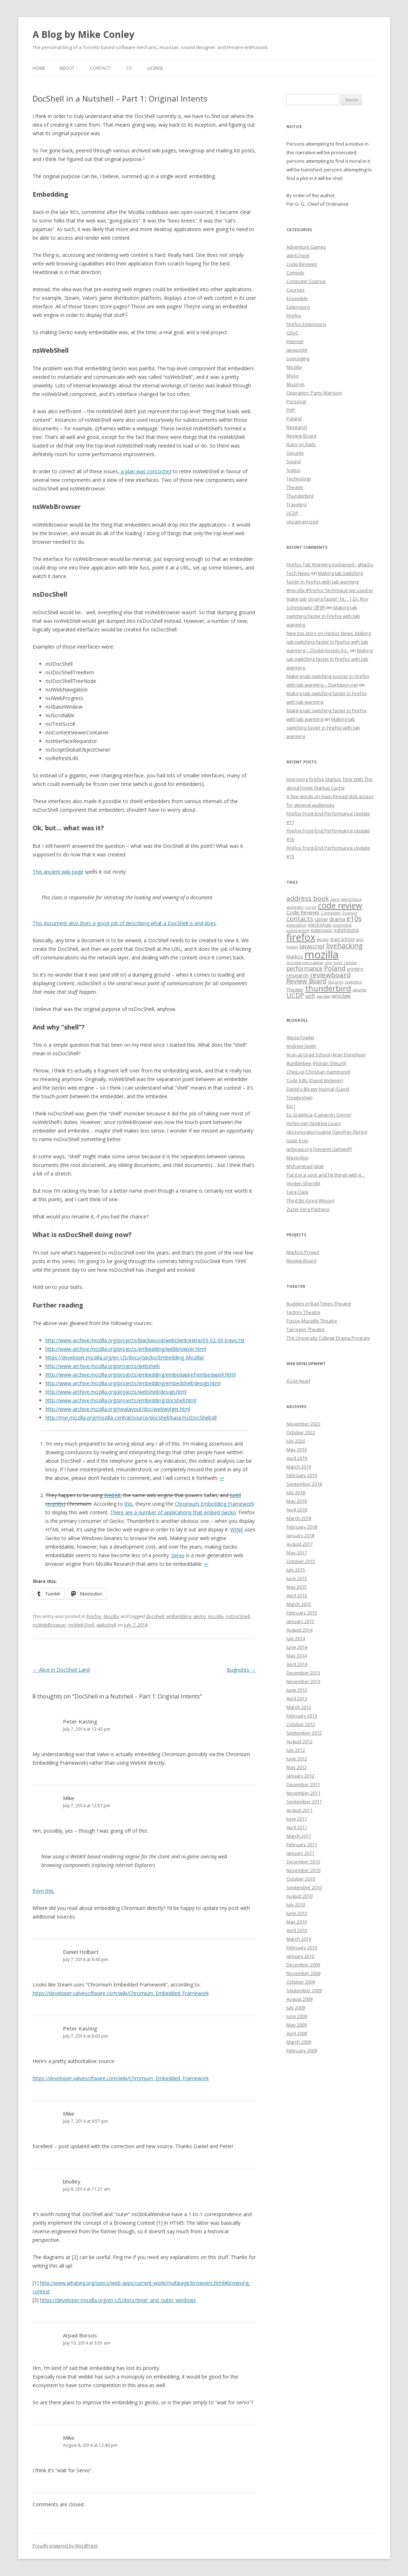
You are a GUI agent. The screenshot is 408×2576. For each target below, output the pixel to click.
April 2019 (296, 1458)
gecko (199, 1616)
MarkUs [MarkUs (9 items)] (294, 956)
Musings (295, 384)
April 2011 (296, 1827)
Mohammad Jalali (305, 1166)
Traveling (296, 504)
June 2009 (296, 2016)
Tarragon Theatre (305, 1329)
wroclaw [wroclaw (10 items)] (341, 995)
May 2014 (296, 1655)
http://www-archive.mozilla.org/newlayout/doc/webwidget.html (117, 1409)
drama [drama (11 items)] (337, 919)
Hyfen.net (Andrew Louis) (313, 1123)
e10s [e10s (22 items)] (354, 918)
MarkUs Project (302, 1252)
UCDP (292, 513)
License (155, 68)
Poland (294, 418)
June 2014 (296, 1647)
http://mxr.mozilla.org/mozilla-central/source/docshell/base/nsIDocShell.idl (131, 1417)
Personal (296, 401)
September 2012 (304, 1733)
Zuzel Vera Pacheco (308, 1209)
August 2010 (299, 1896)
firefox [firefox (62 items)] (300, 937)
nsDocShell (238, 1616)
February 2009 (301, 2050)
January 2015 (300, 1621)
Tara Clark (297, 1192)
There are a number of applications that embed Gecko (173, 1512)
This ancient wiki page (58, 871)
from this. (44, 1890)
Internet (295, 341)
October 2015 (300, 1561)
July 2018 (295, 1492)
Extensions (298, 307)
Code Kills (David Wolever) (314, 1080)
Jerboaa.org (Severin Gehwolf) (319, 1149)
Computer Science (306, 281)
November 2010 (303, 1870)
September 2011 (304, 1801)
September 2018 (304, 1484)
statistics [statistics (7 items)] (353, 981)
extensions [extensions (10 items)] (346, 930)
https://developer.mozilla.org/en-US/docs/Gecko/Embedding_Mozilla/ (124, 1357)
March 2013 (298, 1707)
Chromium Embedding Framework (214, 1503)
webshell (106, 1625)
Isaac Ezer (297, 1140)
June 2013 (296, 1690)
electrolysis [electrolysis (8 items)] (319, 925)
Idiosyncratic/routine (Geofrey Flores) (326, 1132)
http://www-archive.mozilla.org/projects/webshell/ (102, 1366)
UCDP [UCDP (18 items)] (295, 995)
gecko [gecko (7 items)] (323, 939)
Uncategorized (302, 521)
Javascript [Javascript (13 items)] (312, 946)
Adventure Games (306, 247)
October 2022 (300, 1432)
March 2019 (298, 1466)
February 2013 (301, 1715)
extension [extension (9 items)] (322, 930)
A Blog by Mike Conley (83, 34)
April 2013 (296, 1698)
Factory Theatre (303, 1312)
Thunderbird (300, 496)
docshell (155, 1616)
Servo (178, 1555)
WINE (236, 1529)
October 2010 (300, 1879)
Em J (290, 1106)
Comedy (295, 272)
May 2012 (296, 1767)
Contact (100, 68)
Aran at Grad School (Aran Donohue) (325, 1054)
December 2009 (303, 1964)
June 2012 (296, 1758)
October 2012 (300, 1724)
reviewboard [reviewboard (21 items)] (330, 974)
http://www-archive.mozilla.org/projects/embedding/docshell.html (120, 1400)
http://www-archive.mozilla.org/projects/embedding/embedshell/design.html (133, 1383)
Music (292, 375)
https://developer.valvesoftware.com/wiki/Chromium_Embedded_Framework (121, 1993)
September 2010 (304, 1887)
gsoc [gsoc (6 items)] (360, 939)
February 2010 (301, 1947)
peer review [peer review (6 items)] (345, 962)
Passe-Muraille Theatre (311, 1321)
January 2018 (300, 1535)
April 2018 (296, 1509)
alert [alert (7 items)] (335, 899)
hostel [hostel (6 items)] (292, 946)
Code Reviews (301, 264)
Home (39, 68)
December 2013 (303, 1673)
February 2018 (301, 1527)
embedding (178, 1616)
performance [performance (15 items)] (304, 968)
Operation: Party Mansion (314, 393)
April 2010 (296, 1930)
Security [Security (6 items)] (335, 981)
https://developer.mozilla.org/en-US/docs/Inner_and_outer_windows (118, 2300)
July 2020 (295, 1441)
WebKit (112, 1495)
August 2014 (299, 1630)
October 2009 (300, 1982)
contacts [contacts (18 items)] (299, 918)
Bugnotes (241, 1669)
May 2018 (296, 1501)
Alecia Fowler (300, 1037)
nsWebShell (81, 1625)
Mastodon (297, 1157)
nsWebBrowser (49, 1625)
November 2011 (303, 1793)
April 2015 (296, 1595)
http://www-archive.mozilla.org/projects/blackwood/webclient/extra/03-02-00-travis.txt (145, 1340)
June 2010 (296, 1913)
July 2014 (295, 1638)
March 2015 (298, 1604)
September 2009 (304, 1990)
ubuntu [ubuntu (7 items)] (360, 989)
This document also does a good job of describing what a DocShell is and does (124, 923)
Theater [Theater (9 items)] (295, 989)
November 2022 (303, 1424)
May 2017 (296, 1552)
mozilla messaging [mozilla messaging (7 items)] (304, 962)
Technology (298, 478)
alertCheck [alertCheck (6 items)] (351, 899)
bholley (71, 2181)
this (128, 1503)
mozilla (215, 1616)
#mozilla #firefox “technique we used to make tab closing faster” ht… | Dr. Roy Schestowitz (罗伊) (329, 599)
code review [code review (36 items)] (340, 905)
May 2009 (296, 2025)
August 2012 (299, 1741)
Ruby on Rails (301, 444)
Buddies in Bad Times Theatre (318, 1303)
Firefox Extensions (306, 324)
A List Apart (298, 1381)
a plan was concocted (145, 471)
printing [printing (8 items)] (355, 969)
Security (295, 453)
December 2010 (303, 1861)
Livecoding (297, 358)
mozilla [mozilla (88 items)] (322, 954)
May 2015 (296, 1587)
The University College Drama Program (328, 1338)
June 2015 (296, 1578)
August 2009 (299, 1999)
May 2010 (296, 1921)
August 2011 (299, 1810)
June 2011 (296, 1818)
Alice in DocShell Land (61, 1669)
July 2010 (295, 1904)
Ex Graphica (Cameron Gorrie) (318, 1114)
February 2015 (301, 1612)
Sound (293, 461)
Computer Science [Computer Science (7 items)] (339, 912)
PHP (290, 410)
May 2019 (296, 1449)
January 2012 (300, 1776)
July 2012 (295, 1750)
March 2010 (298, 1939)
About (66, 68)
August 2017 (299, 1544)
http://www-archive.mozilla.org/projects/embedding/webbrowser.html (125, 1348)
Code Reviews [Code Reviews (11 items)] (302, 912)
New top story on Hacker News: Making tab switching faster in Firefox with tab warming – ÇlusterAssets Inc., (328, 642)
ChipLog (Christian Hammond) (318, 1072)
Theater (295, 487)
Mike (68, 1798)
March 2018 (298, 1518)
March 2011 (298, 1836)
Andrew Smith (301, 1046)
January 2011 (300, 1853)
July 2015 (295, 1569)
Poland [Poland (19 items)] (334, 967)
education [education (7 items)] (296, 925)
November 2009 (303, 1973)
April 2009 (296, 2033)
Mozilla (111, 1616)
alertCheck (298, 255)
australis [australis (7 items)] (295, 907)
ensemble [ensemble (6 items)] (342, 925)
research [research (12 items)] (297, 975)
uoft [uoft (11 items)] (310, 995)
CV (129, 68)
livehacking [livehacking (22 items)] (344, 945)
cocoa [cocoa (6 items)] (310, 907)
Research (296, 427)
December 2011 (303, 1784)
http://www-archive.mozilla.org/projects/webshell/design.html (116, 1391)
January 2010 (300, 1956)
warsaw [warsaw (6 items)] (323, 996)
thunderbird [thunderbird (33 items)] (328, 988)
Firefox (94, 1616)
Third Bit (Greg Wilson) (310, 1200)
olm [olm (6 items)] (328, 962)
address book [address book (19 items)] (307, 898)
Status (293, 470)
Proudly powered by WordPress (65, 2546)
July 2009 (295, 2007)
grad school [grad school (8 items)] (342, 939)
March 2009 (298, 2042)
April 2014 (296, 1664)
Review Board (301, 435)
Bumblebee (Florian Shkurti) (316, 1063)
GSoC (292, 332)
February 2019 (301, 1475)
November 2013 (303, 1681)
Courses (295, 290)
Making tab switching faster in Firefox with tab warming (323, 616)
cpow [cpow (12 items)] (321, 919)
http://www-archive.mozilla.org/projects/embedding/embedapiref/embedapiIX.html (140, 1374)
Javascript (297, 350)
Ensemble (297, 298)
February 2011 (301, 1844)
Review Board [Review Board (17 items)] (306, 981)
